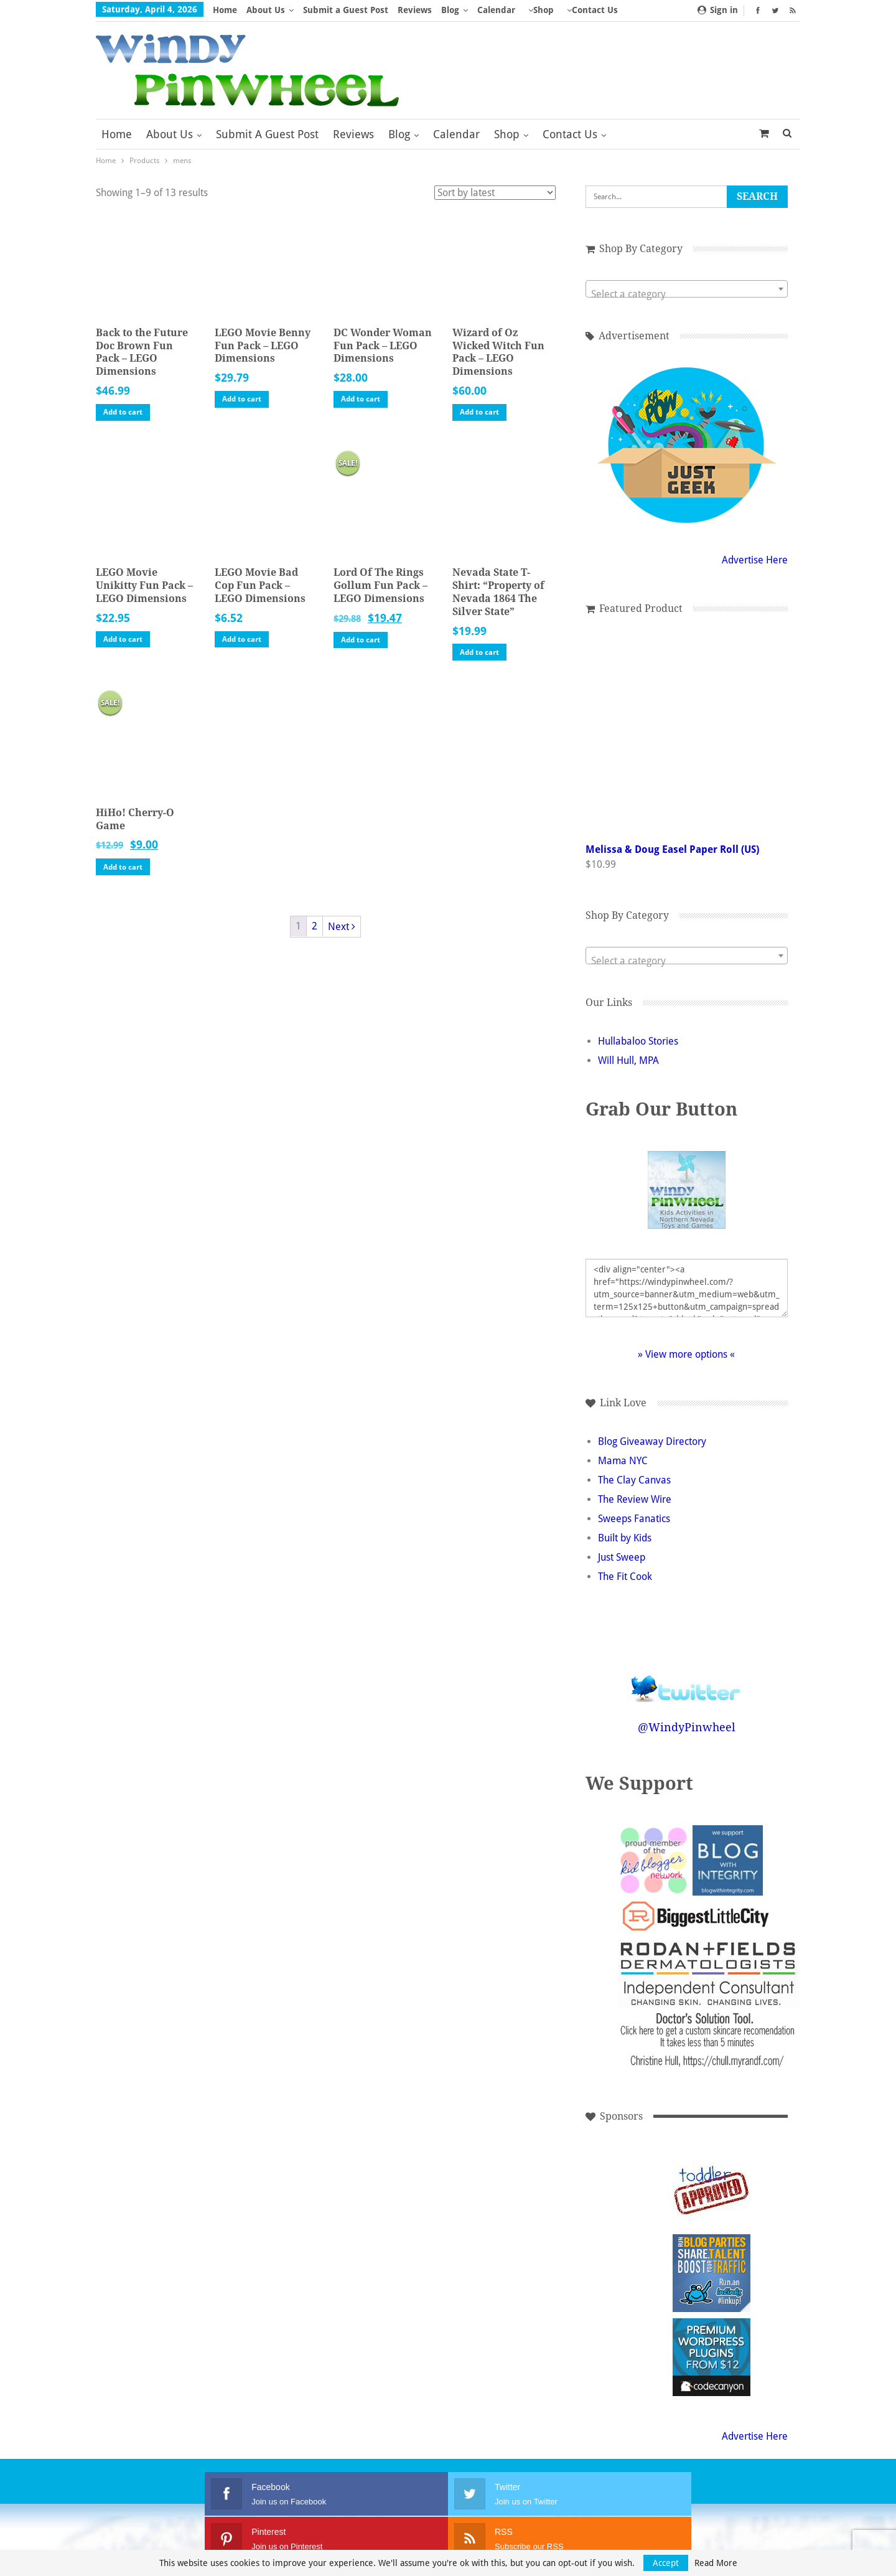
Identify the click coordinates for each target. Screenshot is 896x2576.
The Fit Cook (625, 1576)
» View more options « (686, 1354)
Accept (666, 2563)
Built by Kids (624, 1538)
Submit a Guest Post (345, 10)
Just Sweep (621, 1557)
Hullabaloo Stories (638, 1041)
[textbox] (686, 294)
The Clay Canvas (634, 1480)
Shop (543, 10)
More (578, 10)
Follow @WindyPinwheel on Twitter (686, 1680)
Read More (715, 2563)
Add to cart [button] (122, 412)
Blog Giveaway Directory (652, 1441)
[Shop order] (495, 193)
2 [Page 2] (314, 926)
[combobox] (687, 289)
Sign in (718, 10)
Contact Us (570, 134)
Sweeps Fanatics (634, 1519)
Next (341, 927)
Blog (450, 10)
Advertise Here (755, 560)
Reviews (415, 10)
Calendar (496, 10)
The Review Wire (634, 1499)
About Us (265, 10)
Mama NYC (623, 1461)
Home (225, 10)
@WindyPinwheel (686, 1727)
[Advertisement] (627, 2189)
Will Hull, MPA (628, 1060)
